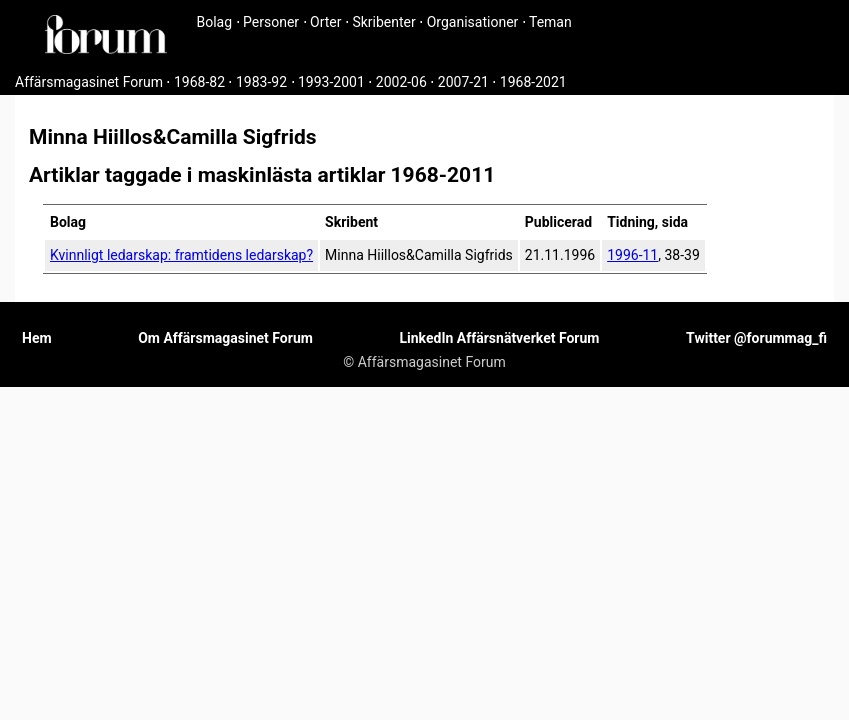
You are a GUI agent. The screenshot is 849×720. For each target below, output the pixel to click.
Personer (271, 22)
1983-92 (261, 82)
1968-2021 (533, 82)
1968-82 (199, 82)
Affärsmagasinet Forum (89, 82)
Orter (325, 22)
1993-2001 (331, 82)
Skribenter (383, 22)
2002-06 (401, 82)
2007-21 (463, 82)
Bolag (215, 22)
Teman (550, 22)
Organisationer (473, 22)
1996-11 (632, 255)
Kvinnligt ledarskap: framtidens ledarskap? (181, 255)
